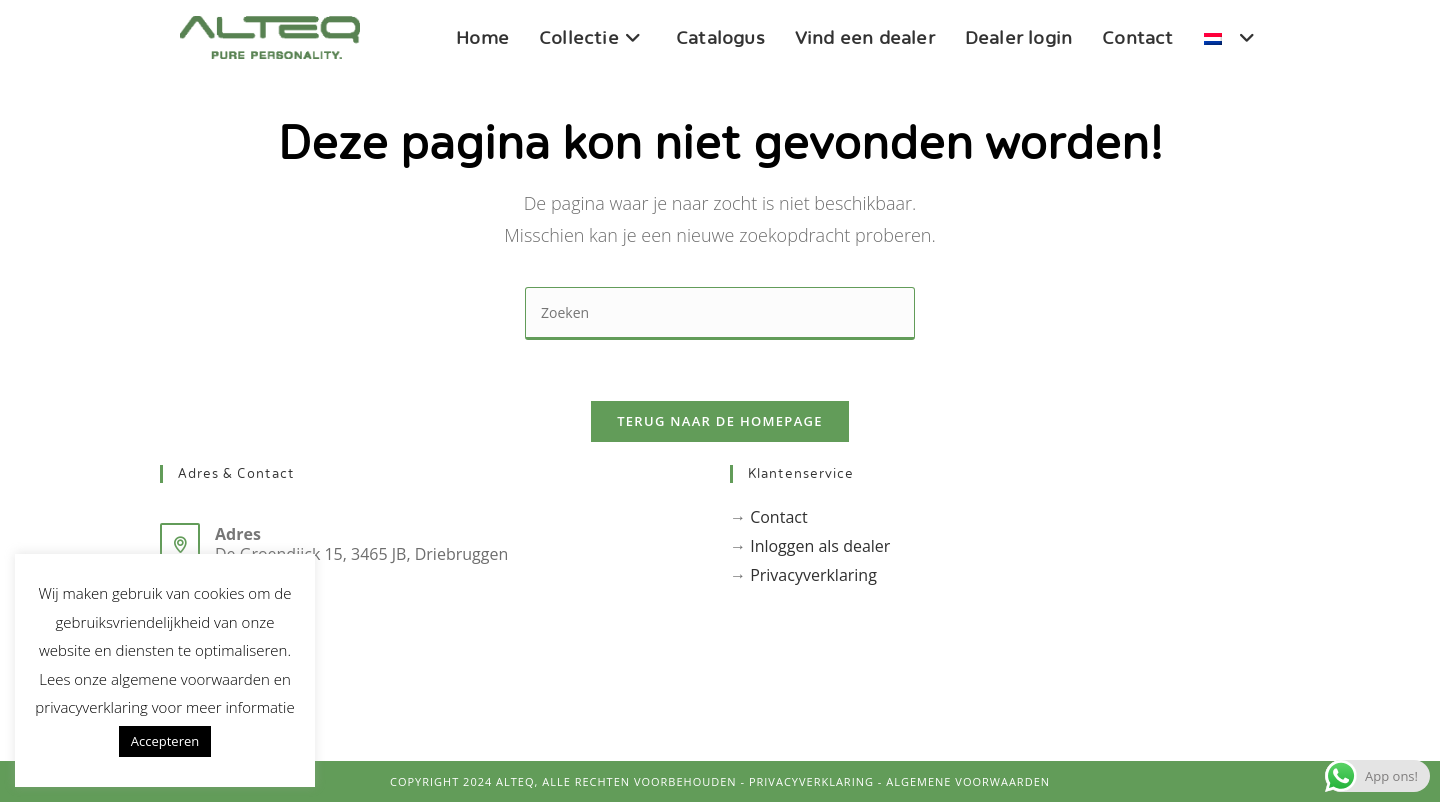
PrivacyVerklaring (811, 781)
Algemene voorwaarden (968, 781)
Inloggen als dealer (820, 546)
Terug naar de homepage (720, 421)
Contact (778, 517)
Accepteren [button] (165, 741)
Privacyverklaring (813, 575)
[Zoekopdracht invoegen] (720, 313)
